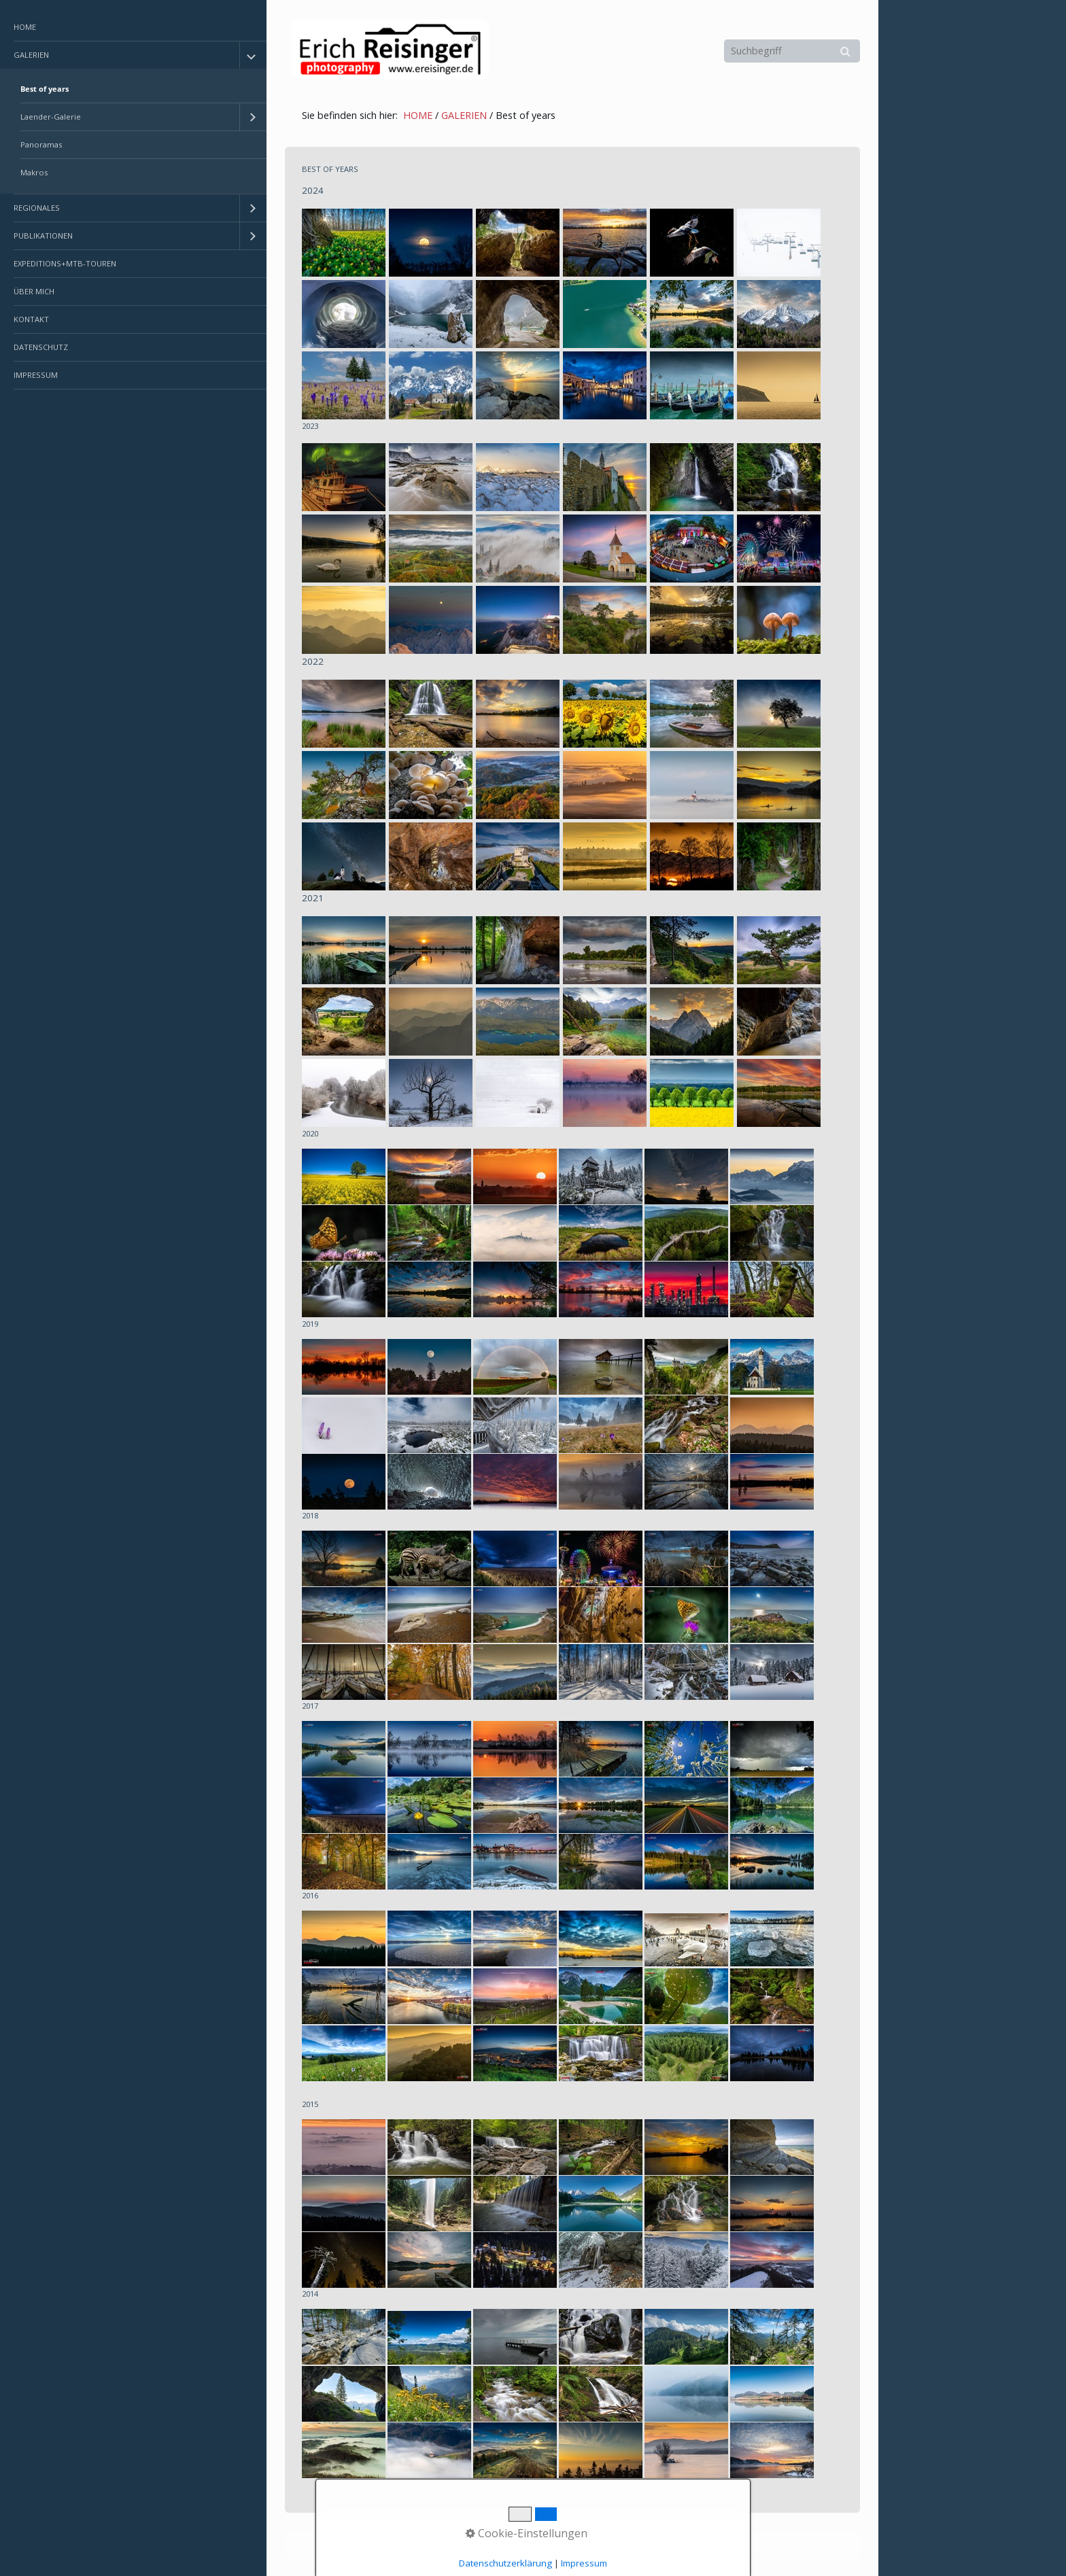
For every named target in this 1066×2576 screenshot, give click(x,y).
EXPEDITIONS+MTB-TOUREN (65, 263)
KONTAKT (31, 319)
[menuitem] (133, 27)
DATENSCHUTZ (41, 347)
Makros (34, 172)
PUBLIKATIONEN (43, 235)
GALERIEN (31, 55)
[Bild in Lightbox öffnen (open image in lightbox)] (343, 243)
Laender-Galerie (50, 116)
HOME (25, 27)
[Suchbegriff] (792, 51)
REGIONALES (37, 208)
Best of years (44, 89)
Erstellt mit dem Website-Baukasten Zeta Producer (519, 2544)
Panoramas (41, 144)
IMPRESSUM (36, 375)
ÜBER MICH (34, 291)
